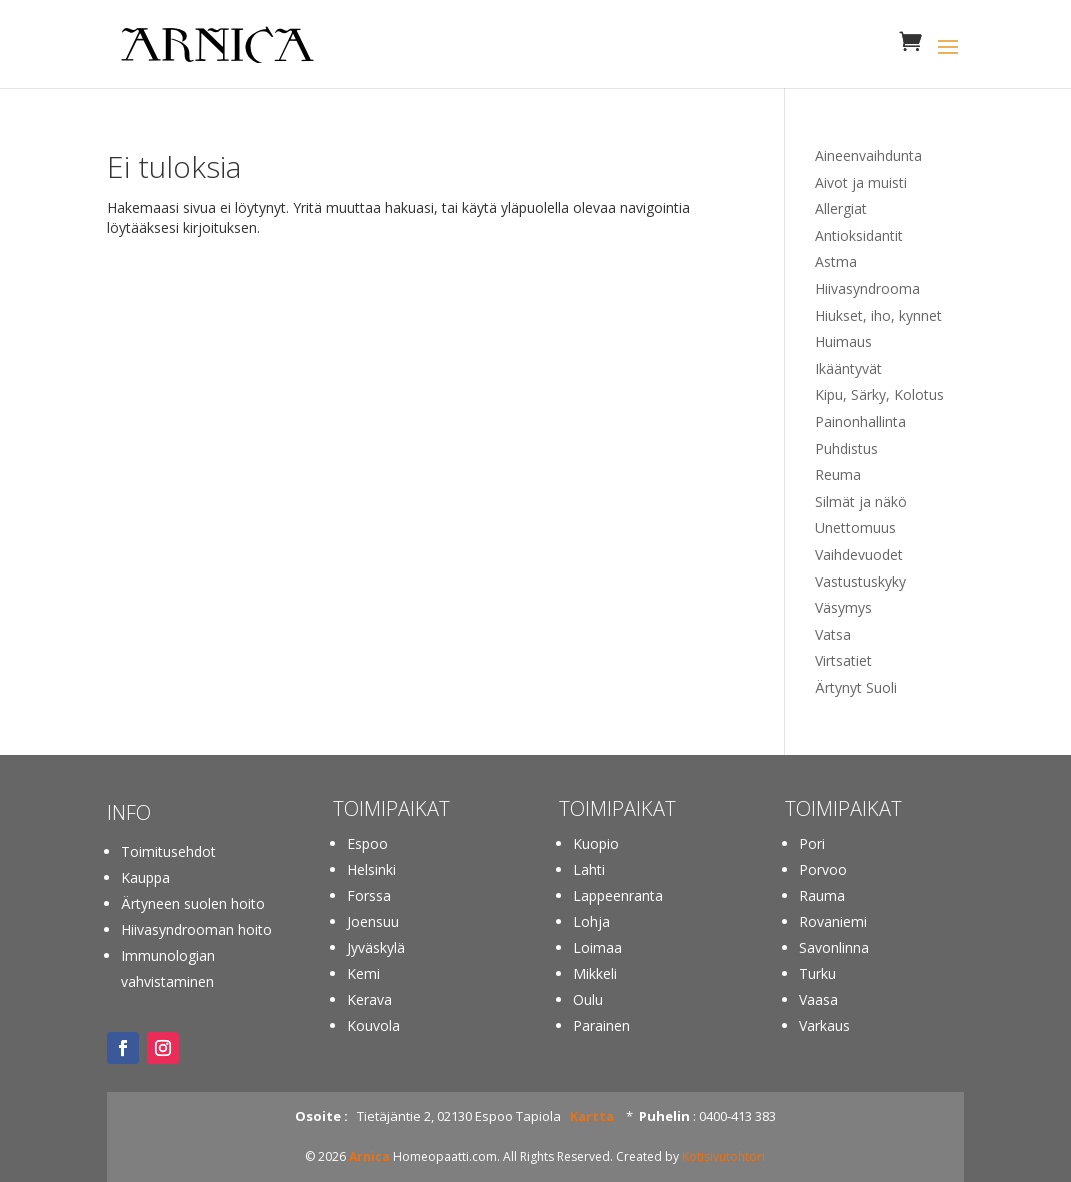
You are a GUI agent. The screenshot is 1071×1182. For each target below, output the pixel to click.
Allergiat (841, 208)
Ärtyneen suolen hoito (193, 903)
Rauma (822, 895)
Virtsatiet (843, 660)
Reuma (838, 474)
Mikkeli (595, 973)
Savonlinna (834, 947)
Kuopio (596, 843)
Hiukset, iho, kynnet (878, 315)
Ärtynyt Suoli (856, 687)
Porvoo (823, 869)
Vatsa (833, 634)
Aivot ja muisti (861, 182)
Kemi (363, 973)
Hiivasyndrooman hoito (196, 929)
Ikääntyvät (848, 368)
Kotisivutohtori (723, 1156)
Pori (812, 843)
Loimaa (597, 947)
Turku (817, 973)
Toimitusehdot (168, 851)
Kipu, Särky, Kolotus (879, 394)
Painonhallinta (860, 421)
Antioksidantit (859, 235)
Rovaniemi (833, 921)
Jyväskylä (376, 947)
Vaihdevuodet (859, 554)
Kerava (369, 999)
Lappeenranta (618, 895)
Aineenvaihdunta (868, 155)
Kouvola (373, 1025)
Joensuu (373, 921)
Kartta (592, 1116)
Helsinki (371, 869)
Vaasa (818, 999)
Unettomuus (855, 527)
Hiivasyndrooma (867, 288)
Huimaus (843, 341)
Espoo (367, 843)
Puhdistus (846, 448)
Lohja (591, 921)
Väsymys (843, 607)
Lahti (589, 869)
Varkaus (824, 1025)
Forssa (369, 895)
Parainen (601, 1025)
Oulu (588, 999)
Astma (836, 261)
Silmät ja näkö (861, 501)
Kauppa (145, 877)
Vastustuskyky (860, 581)
